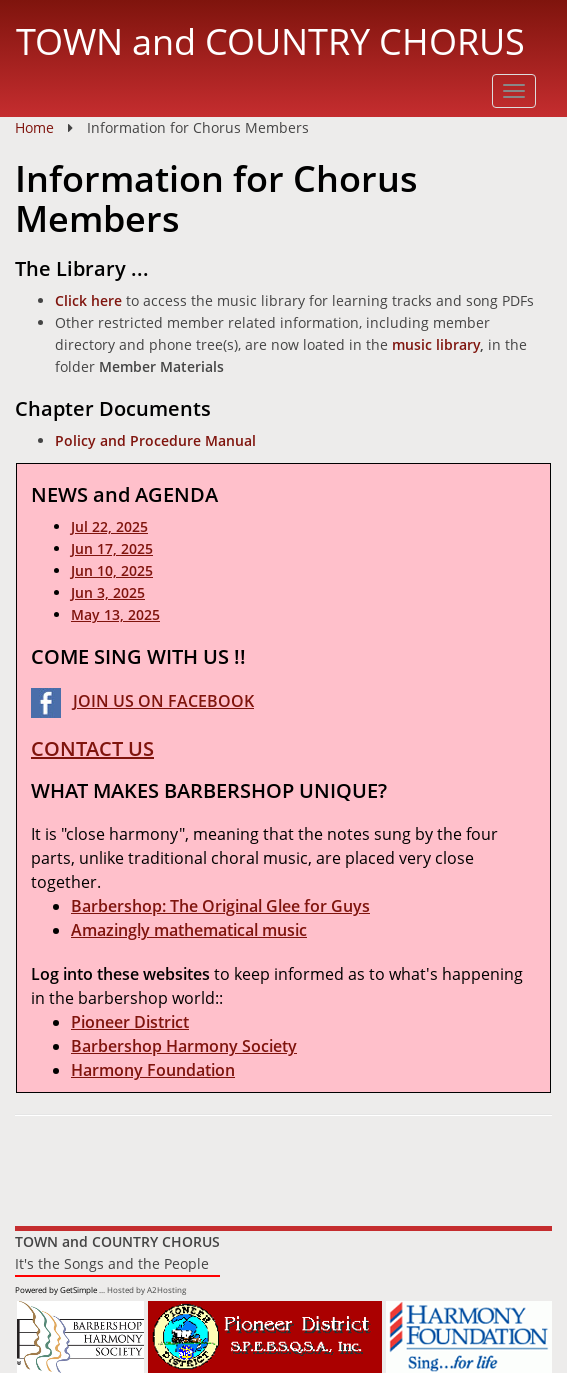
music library (436, 344)
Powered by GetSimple (56, 1290)
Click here (88, 300)
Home (34, 127)
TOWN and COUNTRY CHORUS (270, 41)
